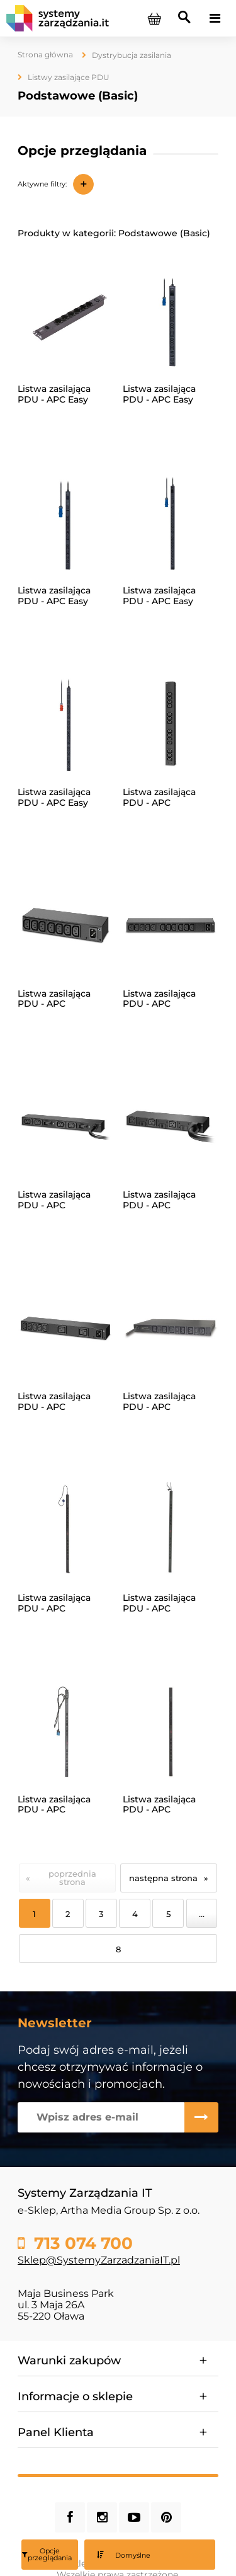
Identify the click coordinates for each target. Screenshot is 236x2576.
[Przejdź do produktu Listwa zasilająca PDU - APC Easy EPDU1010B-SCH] (65, 321)
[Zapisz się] (201, 2117)
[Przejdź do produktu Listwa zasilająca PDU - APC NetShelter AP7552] (170, 1529)
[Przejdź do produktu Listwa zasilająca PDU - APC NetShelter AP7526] (170, 1328)
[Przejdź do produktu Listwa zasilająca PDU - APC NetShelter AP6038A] (170, 1126)
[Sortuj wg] (150, 2555)
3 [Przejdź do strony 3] (101, 1914)
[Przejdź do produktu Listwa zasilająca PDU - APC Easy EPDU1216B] (65, 724)
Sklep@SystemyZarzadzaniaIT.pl (99, 2260)
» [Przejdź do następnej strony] (206, 1878)
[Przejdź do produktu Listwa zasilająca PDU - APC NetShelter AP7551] (65, 1529)
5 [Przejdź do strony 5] (168, 1914)
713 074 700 (81, 2243)
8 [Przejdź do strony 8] (118, 1949)
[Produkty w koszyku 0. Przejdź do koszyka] (154, 18)
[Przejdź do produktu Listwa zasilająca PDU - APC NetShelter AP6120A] (65, 1328)
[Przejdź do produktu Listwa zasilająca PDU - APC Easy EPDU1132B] (65, 522)
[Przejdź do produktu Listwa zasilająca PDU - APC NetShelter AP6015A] (65, 925)
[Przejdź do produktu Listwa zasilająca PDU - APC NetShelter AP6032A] (65, 1126)
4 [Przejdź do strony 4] (135, 1914)
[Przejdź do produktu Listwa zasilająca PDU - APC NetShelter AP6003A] (170, 724)
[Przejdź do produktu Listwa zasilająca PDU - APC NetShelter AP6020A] (170, 925)
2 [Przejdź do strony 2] (67, 1914)
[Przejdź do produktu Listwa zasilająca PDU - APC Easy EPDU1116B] (170, 321)
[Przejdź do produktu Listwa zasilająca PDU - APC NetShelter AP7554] (170, 1731)
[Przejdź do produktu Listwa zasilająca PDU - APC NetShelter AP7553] (65, 1731)
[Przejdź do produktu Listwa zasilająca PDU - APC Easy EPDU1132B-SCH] (170, 522)
